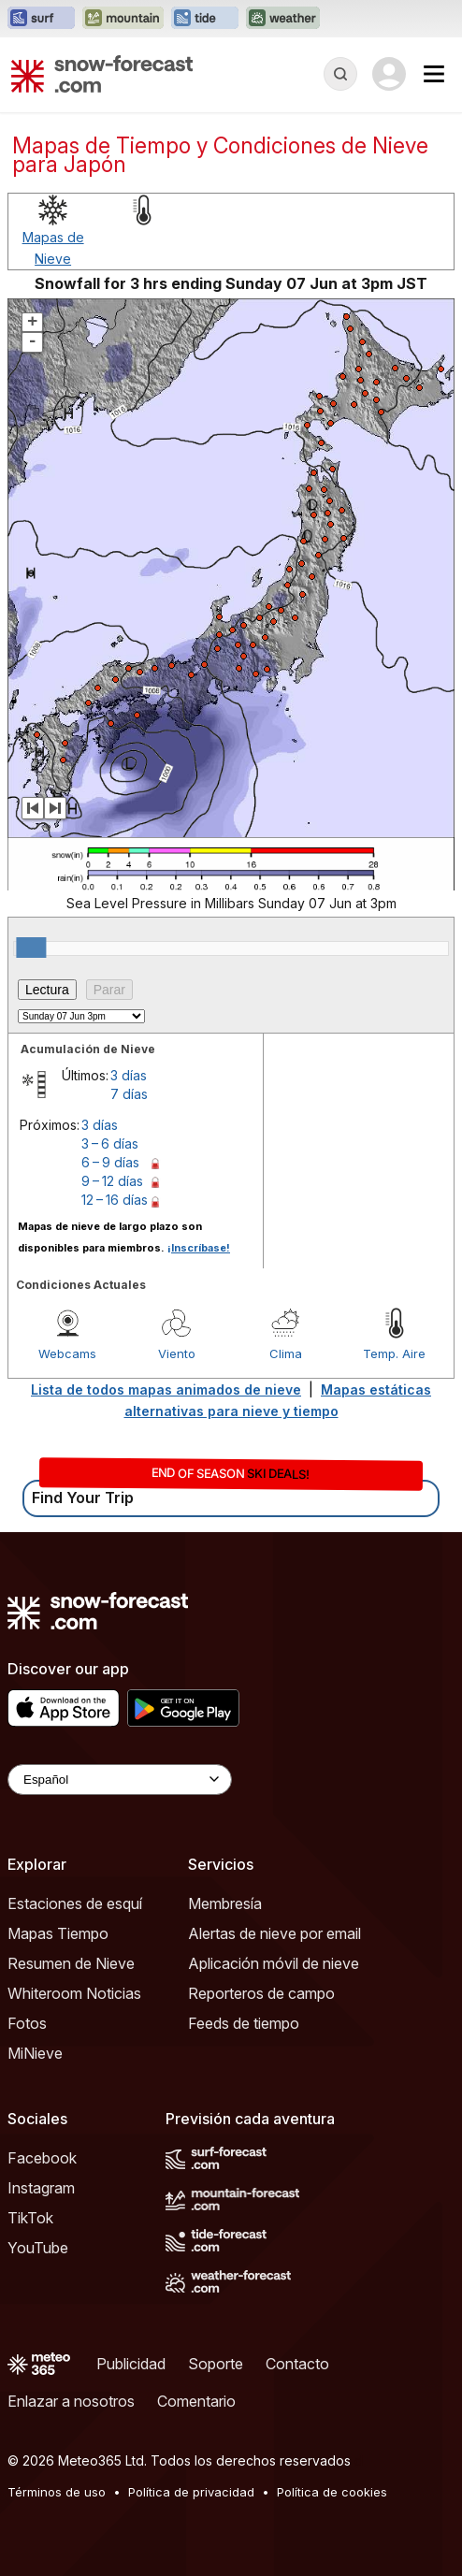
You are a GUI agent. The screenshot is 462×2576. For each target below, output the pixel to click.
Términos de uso (56, 2491)
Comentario (196, 2401)
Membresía (225, 1903)
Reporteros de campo (261, 1993)
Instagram (41, 2187)
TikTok (30, 2217)
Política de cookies (332, 2491)
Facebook (42, 2158)
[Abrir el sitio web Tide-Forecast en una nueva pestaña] (204, 19)
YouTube (37, 2247)
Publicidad (131, 2363)
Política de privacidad (191, 2491)
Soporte (215, 2363)
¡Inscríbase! (198, 1247)
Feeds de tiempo (243, 2023)
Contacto (297, 2363)
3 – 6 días (109, 1143)
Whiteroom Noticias (74, 1993)
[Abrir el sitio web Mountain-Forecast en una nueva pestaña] (123, 19)
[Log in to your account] (389, 74)
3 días (128, 1075)
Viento (176, 1353)
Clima (285, 1353)
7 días (129, 1094)
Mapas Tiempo (57, 1933)
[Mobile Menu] (434, 74)
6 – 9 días (110, 1162)
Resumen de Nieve (71, 1963)
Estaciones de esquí (74, 1903)
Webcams (67, 1353)
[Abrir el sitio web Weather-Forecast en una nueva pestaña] (283, 19)
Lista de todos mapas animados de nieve (166, 1389)
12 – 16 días (114, 1200)
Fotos (27, 2023)
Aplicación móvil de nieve (273, 1963)
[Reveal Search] (340, 74)
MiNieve (35, 2053)
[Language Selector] (119, 1779)
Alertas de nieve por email (274, 1933)
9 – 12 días (112, 1181)
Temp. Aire (394, 1353)
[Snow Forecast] (102, 74)
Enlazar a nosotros (71, 2401)
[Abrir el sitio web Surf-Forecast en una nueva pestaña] (41, 19)
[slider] (31, 947)
